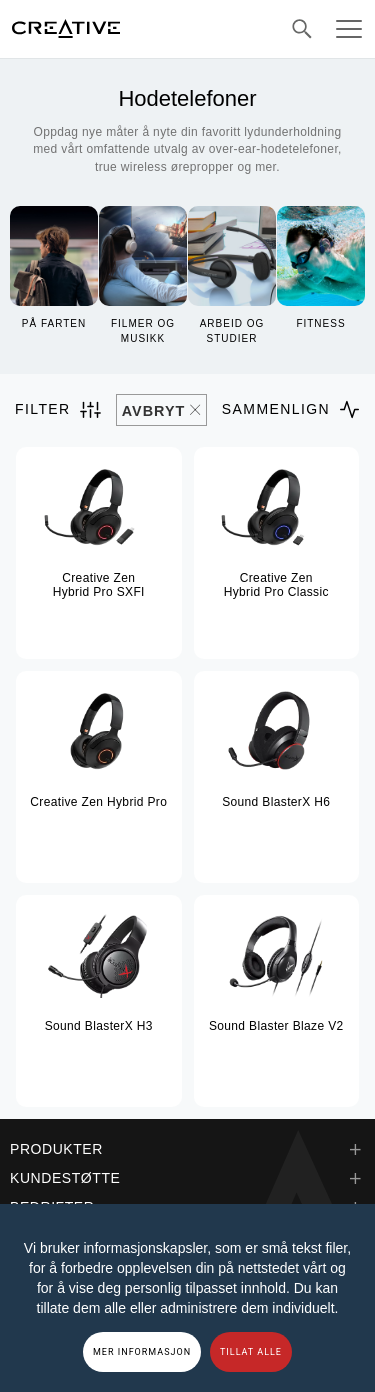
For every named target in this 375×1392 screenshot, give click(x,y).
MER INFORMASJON (142, 1352)
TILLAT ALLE (251, 1352)
